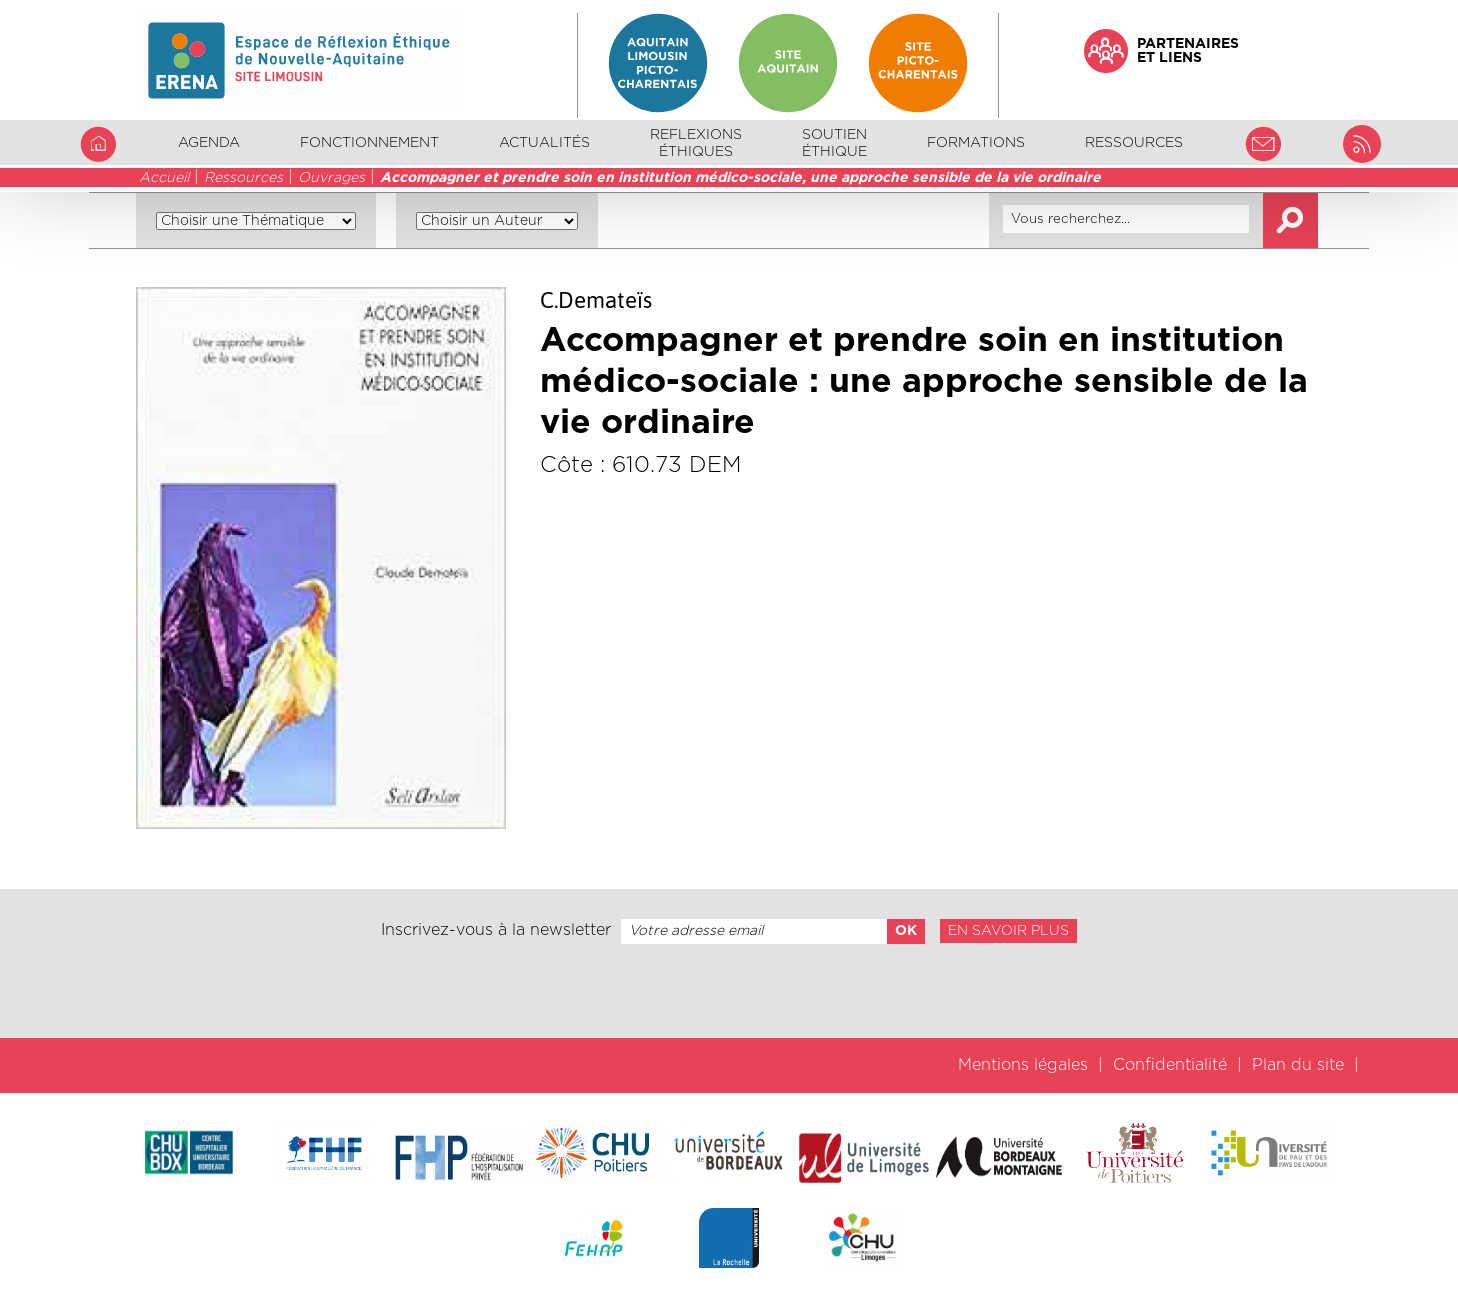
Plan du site (1298, 1065)
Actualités (544, 143)
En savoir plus (1008, 931)
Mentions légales (1023, 1065)
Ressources (243, 178)
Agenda (209, 143)
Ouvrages (331, 178)
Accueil (164, 178)
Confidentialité (1170, 1065)
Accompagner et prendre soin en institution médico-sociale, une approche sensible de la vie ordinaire (740, 178)
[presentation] (729, 991)
